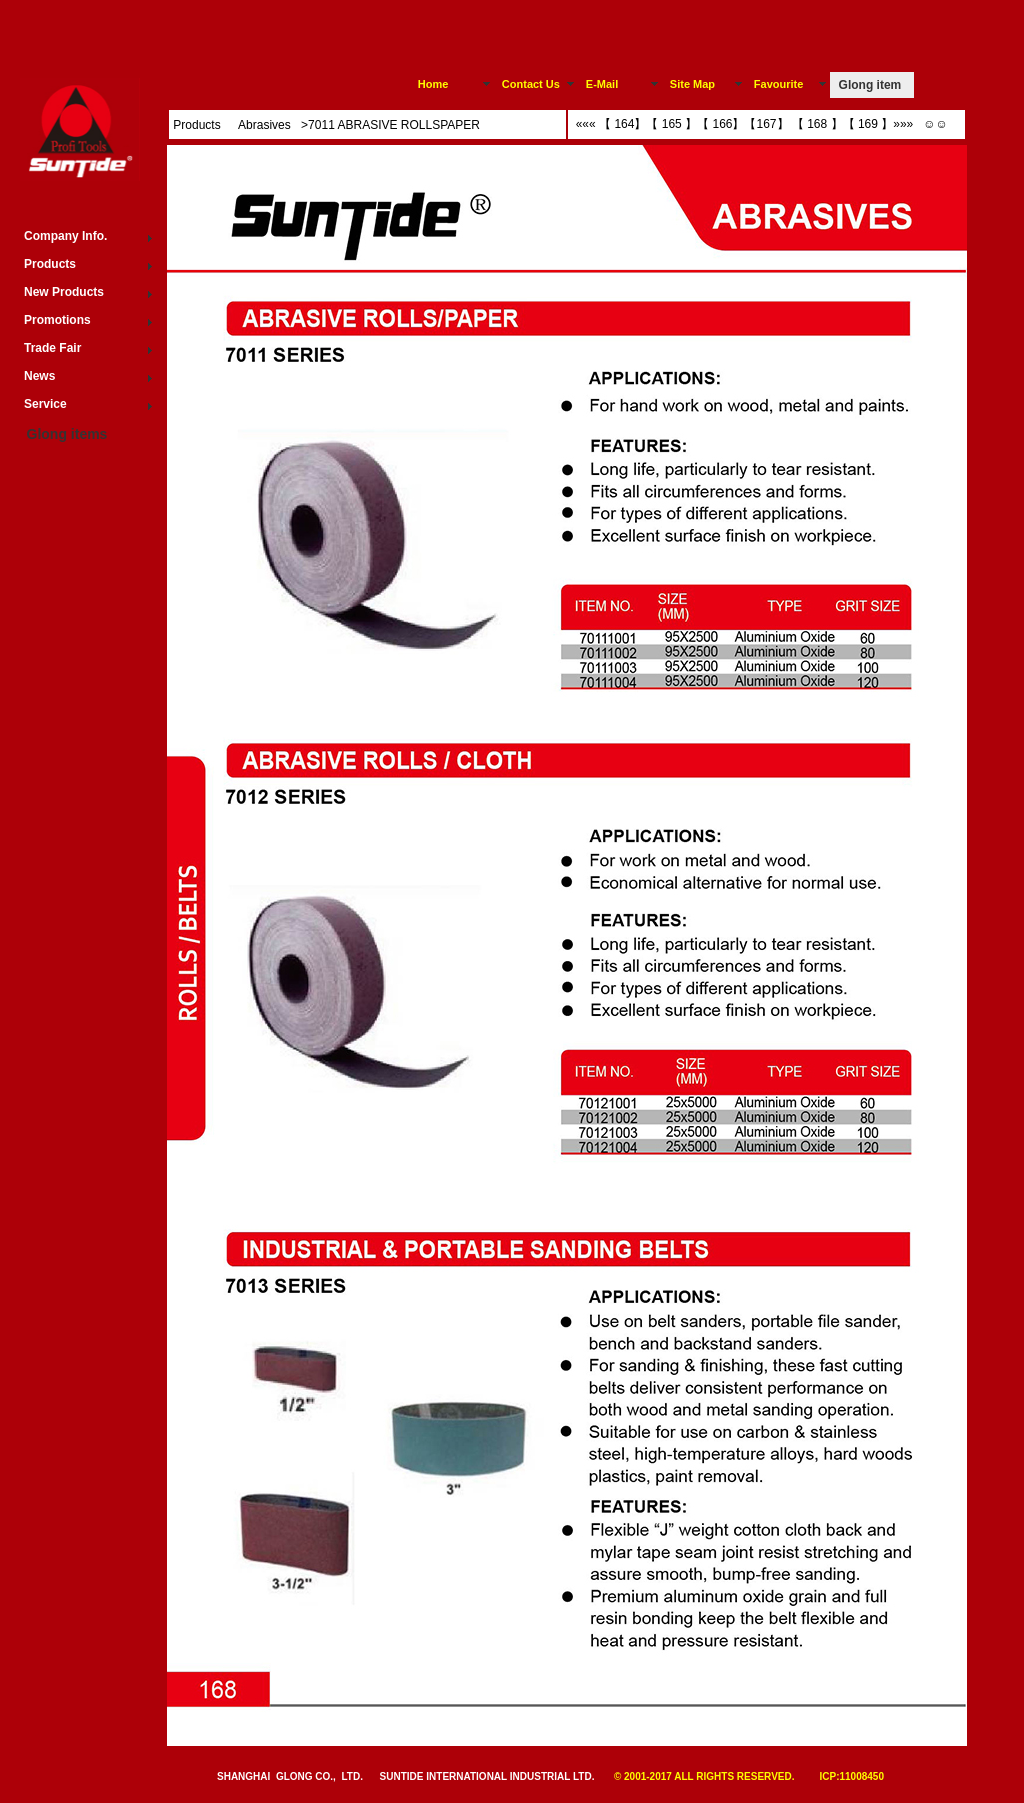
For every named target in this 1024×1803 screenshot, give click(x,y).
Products (196, 125)
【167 (760, 124)
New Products (64, 292)
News (39, 376)
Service (45, 404)
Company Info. (65, 236)
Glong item (870, 85)
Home (433, 84)
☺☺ (932, 124)
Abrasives (266, 125)
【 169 (860, 124)
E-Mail (602, 84)
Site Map (692, 84)
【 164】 (622, 124)
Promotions (57, 320)
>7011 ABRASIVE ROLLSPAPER (390, 125)
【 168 (811, 124)
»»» (904, 124)
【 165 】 (671, 124)
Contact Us (531, 84)
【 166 (714, 124)
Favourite (779, 84)
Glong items (67, 434)
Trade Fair (52, 348)
